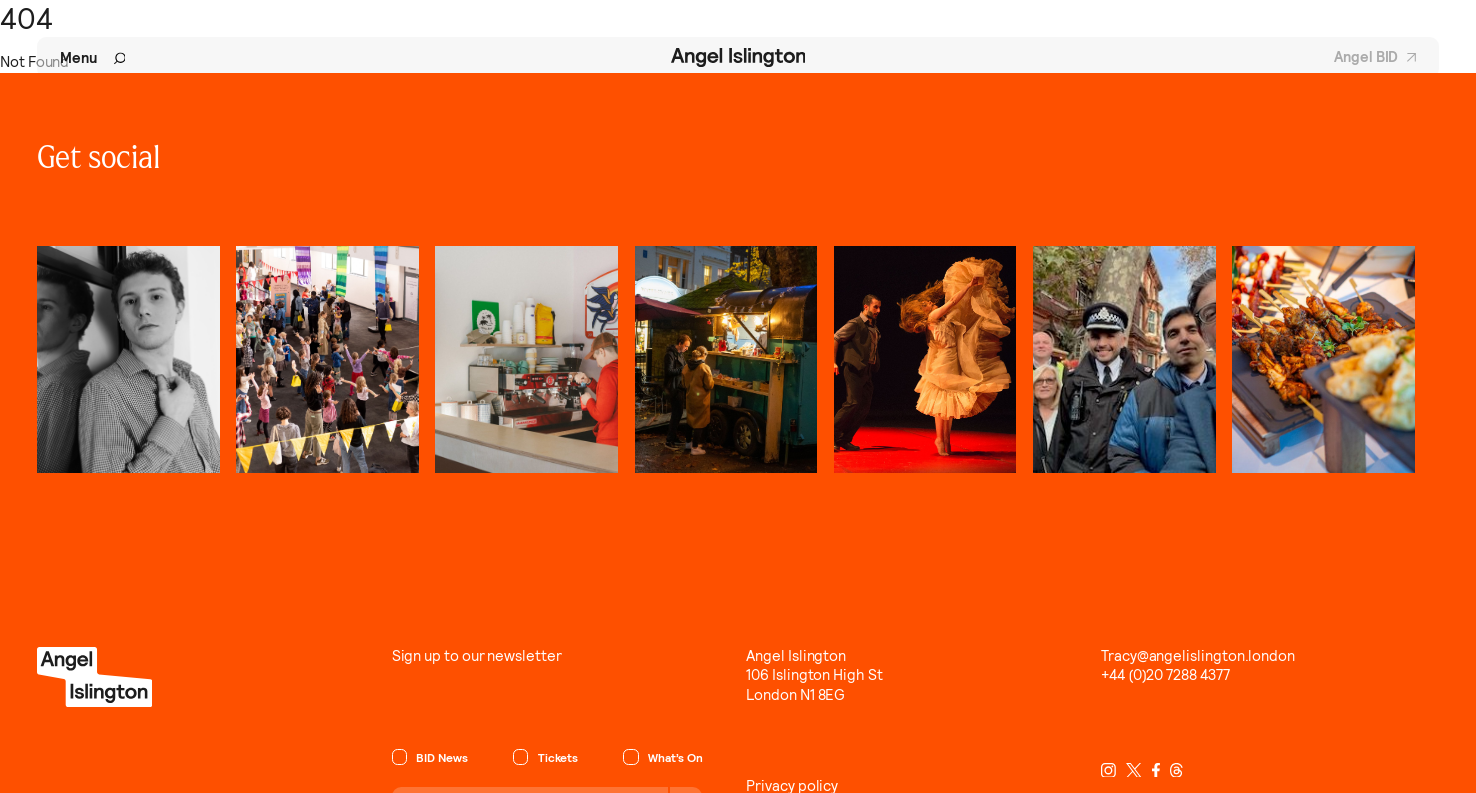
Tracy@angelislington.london (1198, 656)
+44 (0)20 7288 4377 (1165, 675)
